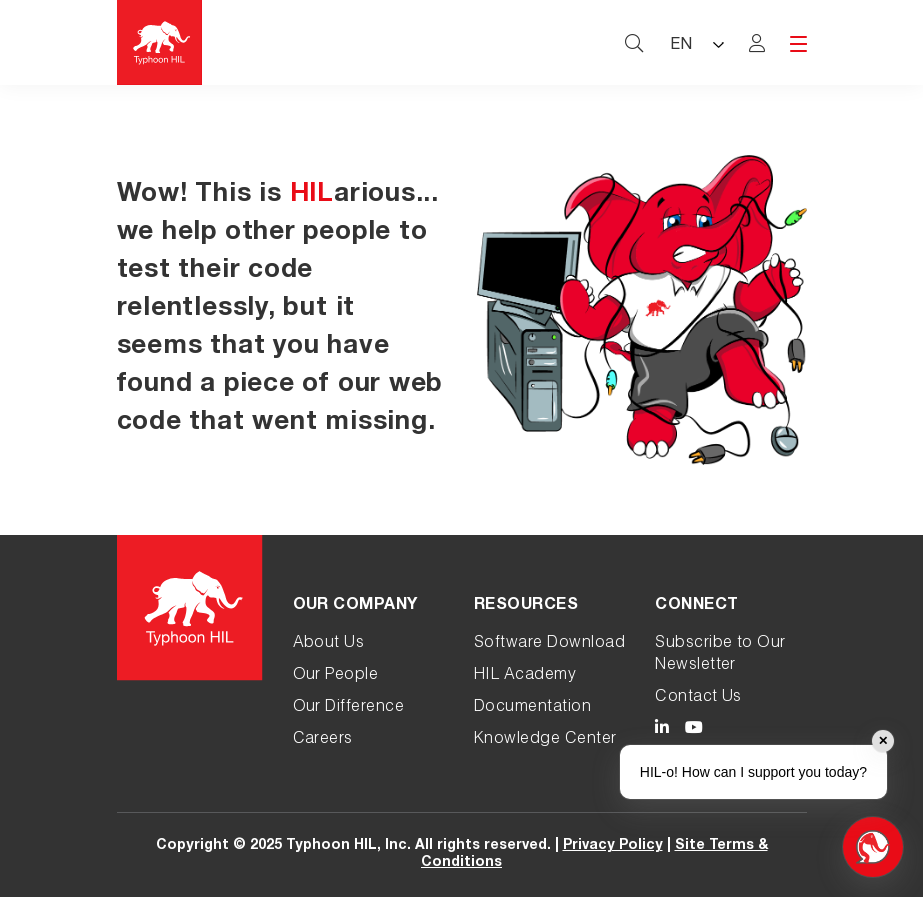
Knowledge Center (545, 740)
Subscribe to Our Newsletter (720, 655)
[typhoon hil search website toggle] (634, 43)
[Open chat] (873, 847)
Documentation (532, 708)
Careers (323, 740)
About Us (329, 644)
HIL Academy (525, 676)
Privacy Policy (613, 846)
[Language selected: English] (696, 42)
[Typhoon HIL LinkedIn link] (662, 730)
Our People (336, 676)
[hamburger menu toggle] (798, 44)
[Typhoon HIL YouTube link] (694, 730)
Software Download (549, 644)
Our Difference (349, 708)
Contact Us (698, 698)
